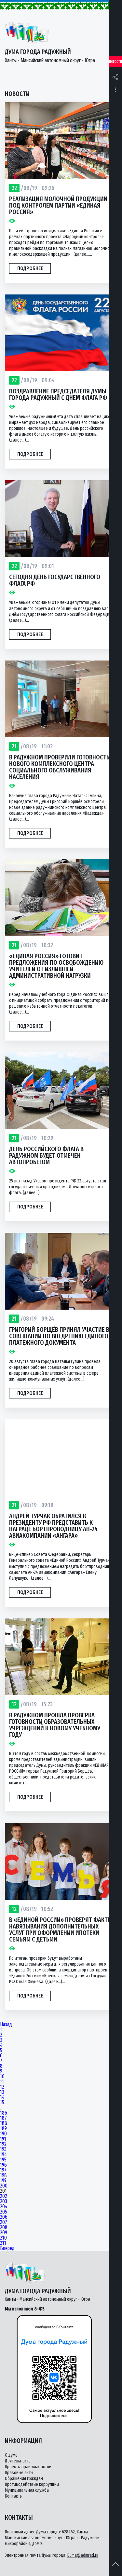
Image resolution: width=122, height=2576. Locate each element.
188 (3, 2123)
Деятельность (18, 2461)
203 (3, 2201)
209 (3, 2232)
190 (3, 2133)
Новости (115, 62)
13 (2, 2092)
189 (3, 2128)
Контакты (13, 2496)
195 (3, 2159)
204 (3, 2206)
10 (2, 2076)
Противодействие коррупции (32, 2484)
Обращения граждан (24, 2478)
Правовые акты (19, 2472)
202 (3, 2196)
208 (3, 2227)
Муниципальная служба (27, 2490)
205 (3, 2212)
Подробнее (30, 268)
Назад (6, 2024)
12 (2, 2087)
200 (3, 2185)
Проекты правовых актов (28, 2467)
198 (3, 2175)
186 (3, 2113)
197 (3, 2170)
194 (3, 2154)
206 (3, 2217)
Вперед (7, 2248)
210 (3, 2238)
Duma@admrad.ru (82, 2555)
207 (3, 2222)
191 (3, 2139)
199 (3, 2180)
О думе (11, 2455)
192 (3, 2144)
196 (3, 2165)
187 (3, 2118)
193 (3, 2149)
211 (3, 2243)
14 (2, 2097)
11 (2, 2081)
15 (2, 2102)
